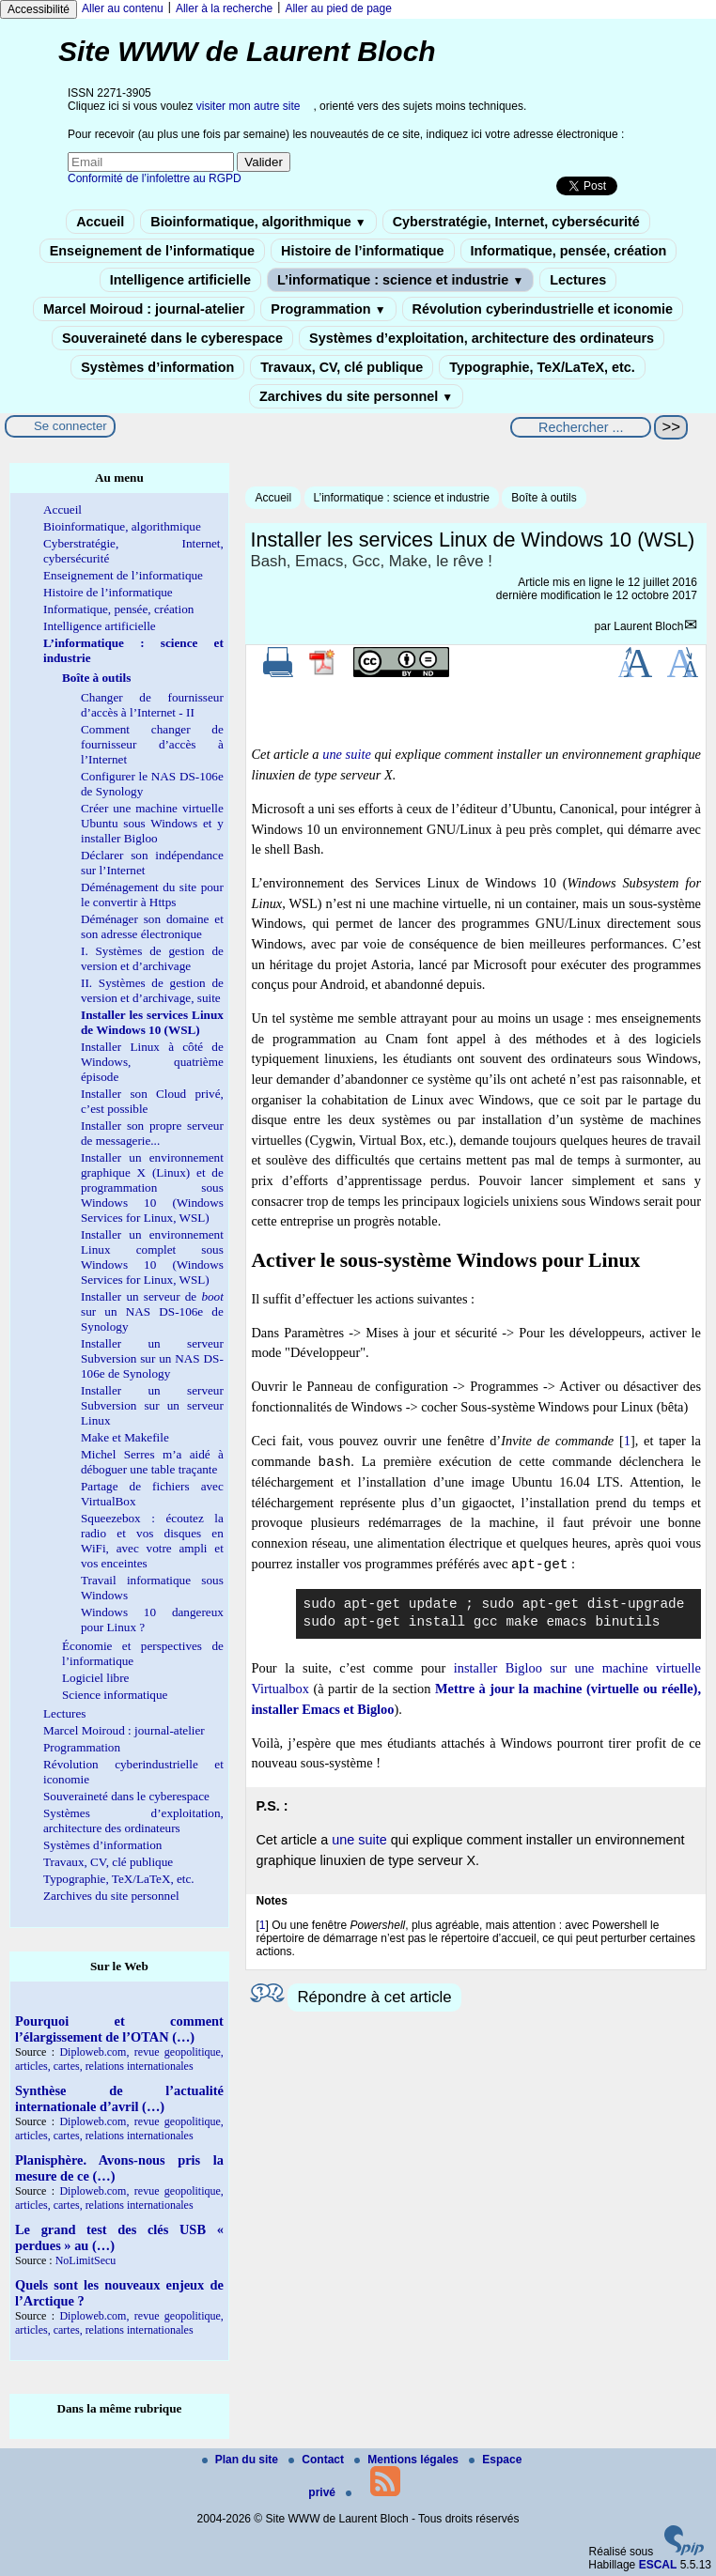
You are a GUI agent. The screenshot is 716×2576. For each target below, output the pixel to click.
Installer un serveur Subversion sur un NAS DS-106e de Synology (152, 1358)
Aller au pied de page (338, 8)
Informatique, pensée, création (569, 250)
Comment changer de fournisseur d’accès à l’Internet (152, 744)
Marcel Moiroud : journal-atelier (143, 308)
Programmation (328, 308)
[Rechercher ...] (580, 427)
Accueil (100, 221)
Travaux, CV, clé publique (341, 367)
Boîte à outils (543, 497)
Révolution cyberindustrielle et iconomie (542, 308)
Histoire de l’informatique (362, 250)
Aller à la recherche (224, 8)
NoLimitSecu (86, 2260)
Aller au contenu (122, 8)
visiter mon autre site (248, 106)
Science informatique (114, 1695)
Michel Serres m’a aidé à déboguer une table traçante (152, 1461)
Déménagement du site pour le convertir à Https (152, 894)
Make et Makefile (125, 1437)
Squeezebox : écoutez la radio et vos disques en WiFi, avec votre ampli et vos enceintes (152, 1540)
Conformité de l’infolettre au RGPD (154, 178)
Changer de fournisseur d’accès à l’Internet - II (152, 704)
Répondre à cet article (374, 1997)
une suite (346, 754)
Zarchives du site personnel (356, 396)
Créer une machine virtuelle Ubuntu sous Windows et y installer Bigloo (152, 823)
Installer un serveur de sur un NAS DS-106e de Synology (152, 1311)
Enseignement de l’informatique (152, 250)
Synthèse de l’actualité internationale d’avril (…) (119, 2098)
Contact (317, 2459)
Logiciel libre (95, 1678)
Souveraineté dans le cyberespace (172, 338)
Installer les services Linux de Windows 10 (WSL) (152, 1022)
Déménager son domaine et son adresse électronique (152, 926)
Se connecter (70, 426)
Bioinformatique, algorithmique (258, 221)
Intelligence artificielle (180, 279)
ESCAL (658, 2564)
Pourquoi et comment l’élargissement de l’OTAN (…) (119, 2028)
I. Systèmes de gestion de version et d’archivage (152, 958)
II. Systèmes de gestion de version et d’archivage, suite (152, 990)
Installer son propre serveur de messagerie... (152, 1133)
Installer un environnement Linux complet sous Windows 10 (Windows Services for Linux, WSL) (152, 1257)
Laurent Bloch (648, 626)
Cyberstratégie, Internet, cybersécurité (516, 221)
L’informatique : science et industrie (400, 279)
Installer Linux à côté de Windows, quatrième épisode (152, 1062)
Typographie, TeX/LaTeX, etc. (542, 367)
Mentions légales (407, 2459)
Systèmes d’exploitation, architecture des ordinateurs (481, 338)
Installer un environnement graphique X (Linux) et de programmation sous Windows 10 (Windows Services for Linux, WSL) (152, 1187)
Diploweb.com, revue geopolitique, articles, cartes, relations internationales (119, 2059)
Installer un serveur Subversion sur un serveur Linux (152, 1405)
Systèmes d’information (157, 367)
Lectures (578, 279)
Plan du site (242, 2459)
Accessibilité (39, 9)
